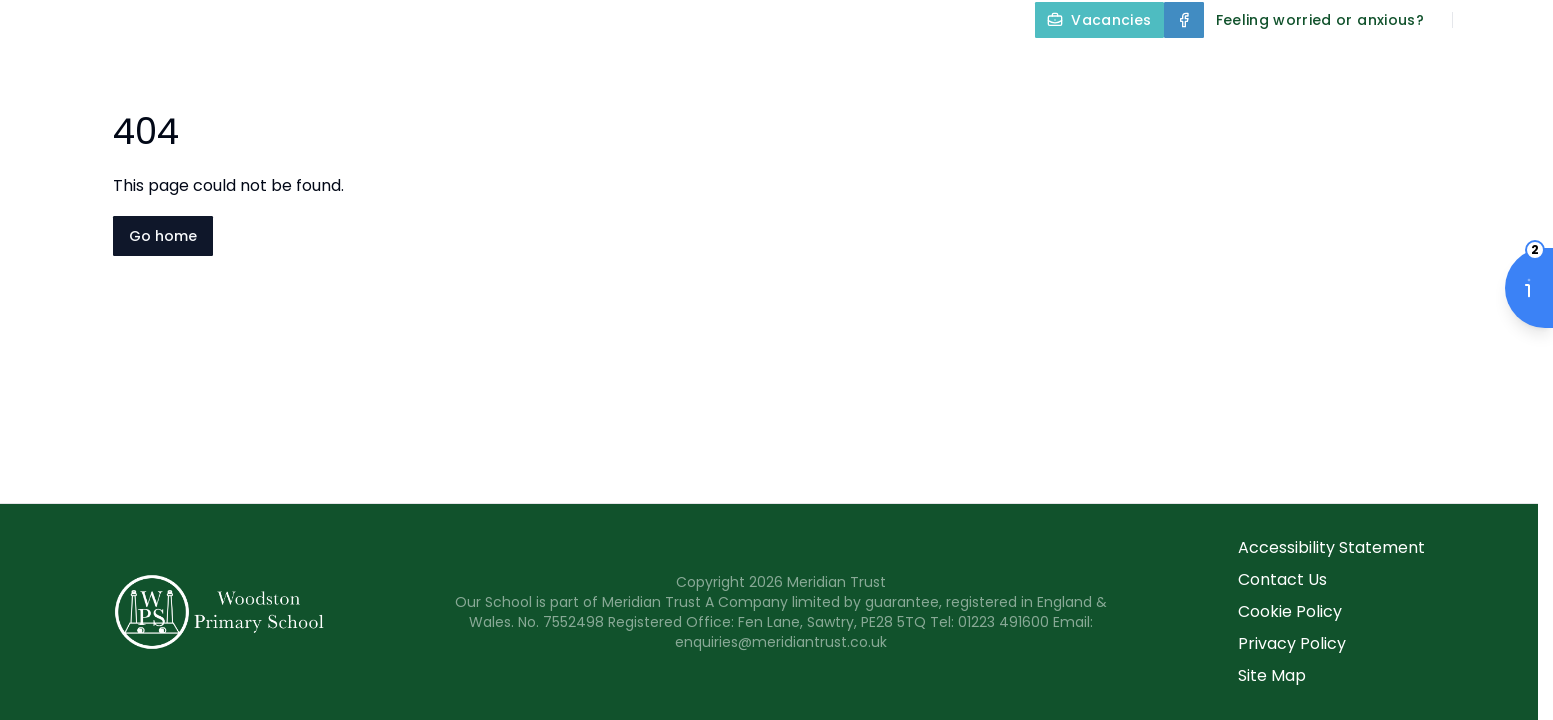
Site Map (1272, 675)
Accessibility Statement (1331, 547)
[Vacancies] (1099, 20)
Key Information (756, 66)
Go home (163, 236)
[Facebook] (1184, 20)
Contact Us (1494, 66)
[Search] (1479, 20)
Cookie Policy (1290, 611)
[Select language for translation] (1521, 20)
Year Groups (1125, 66)
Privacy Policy (1292, 643)
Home (475, 66)
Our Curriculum (947, 66)
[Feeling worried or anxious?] (1320, 20)
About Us (588, 66)
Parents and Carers (1319, 66)
